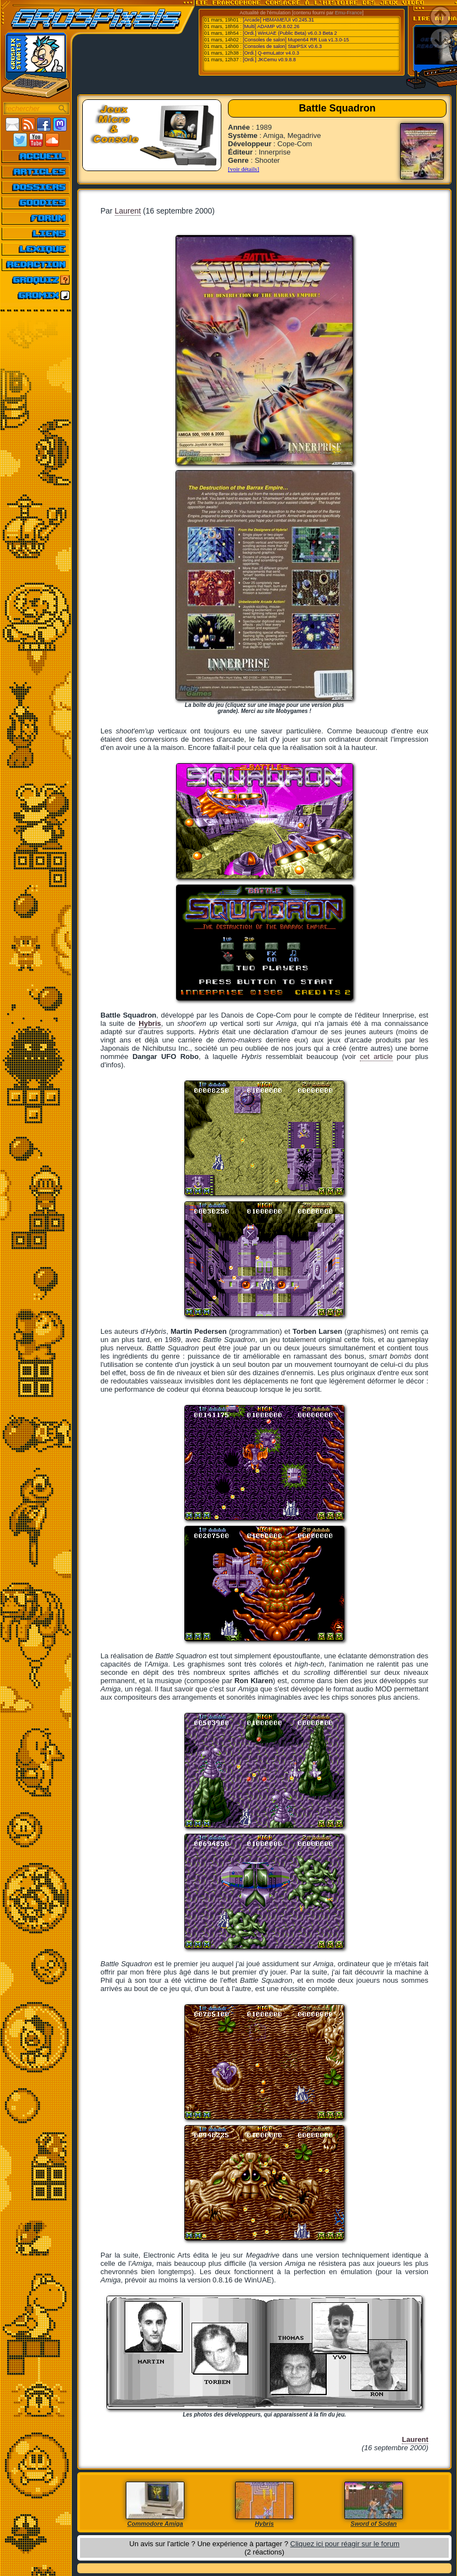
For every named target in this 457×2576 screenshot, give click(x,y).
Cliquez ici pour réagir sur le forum (345, 2544)
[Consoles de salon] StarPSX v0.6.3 (282, 46)
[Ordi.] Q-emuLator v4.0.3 (271, 53)
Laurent (128, 210)
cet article (376, 1056)
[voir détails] (243, 169)
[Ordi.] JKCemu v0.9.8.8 (269, 59)
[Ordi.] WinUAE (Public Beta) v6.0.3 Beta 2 (290, 33)
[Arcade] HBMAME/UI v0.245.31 (278, 20)
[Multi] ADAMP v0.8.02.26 (271, 26)
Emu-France (349, 12)
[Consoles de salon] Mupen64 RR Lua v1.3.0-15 (296, 39)
